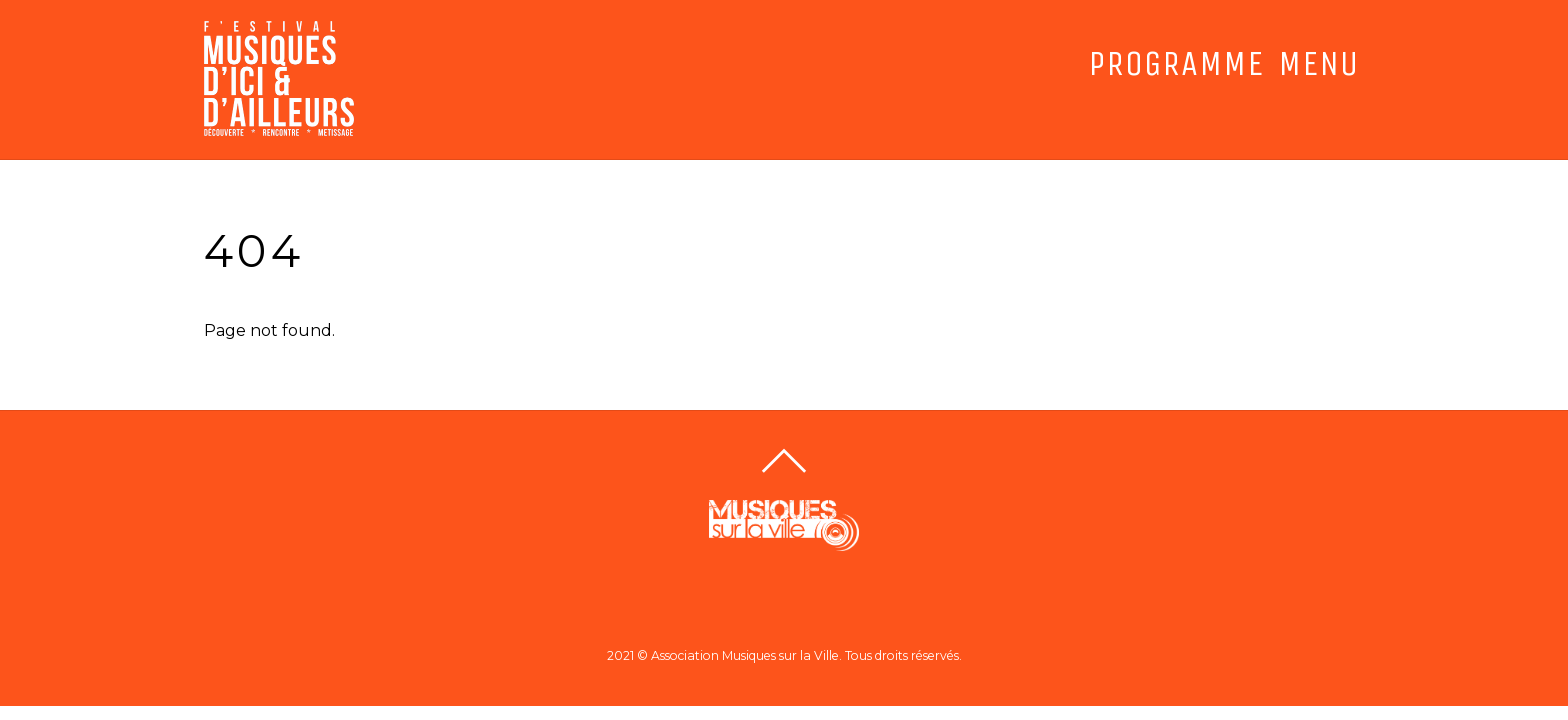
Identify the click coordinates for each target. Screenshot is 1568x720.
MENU (1318, 64)
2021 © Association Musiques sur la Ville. (724, 655)
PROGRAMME (1176, 64)
